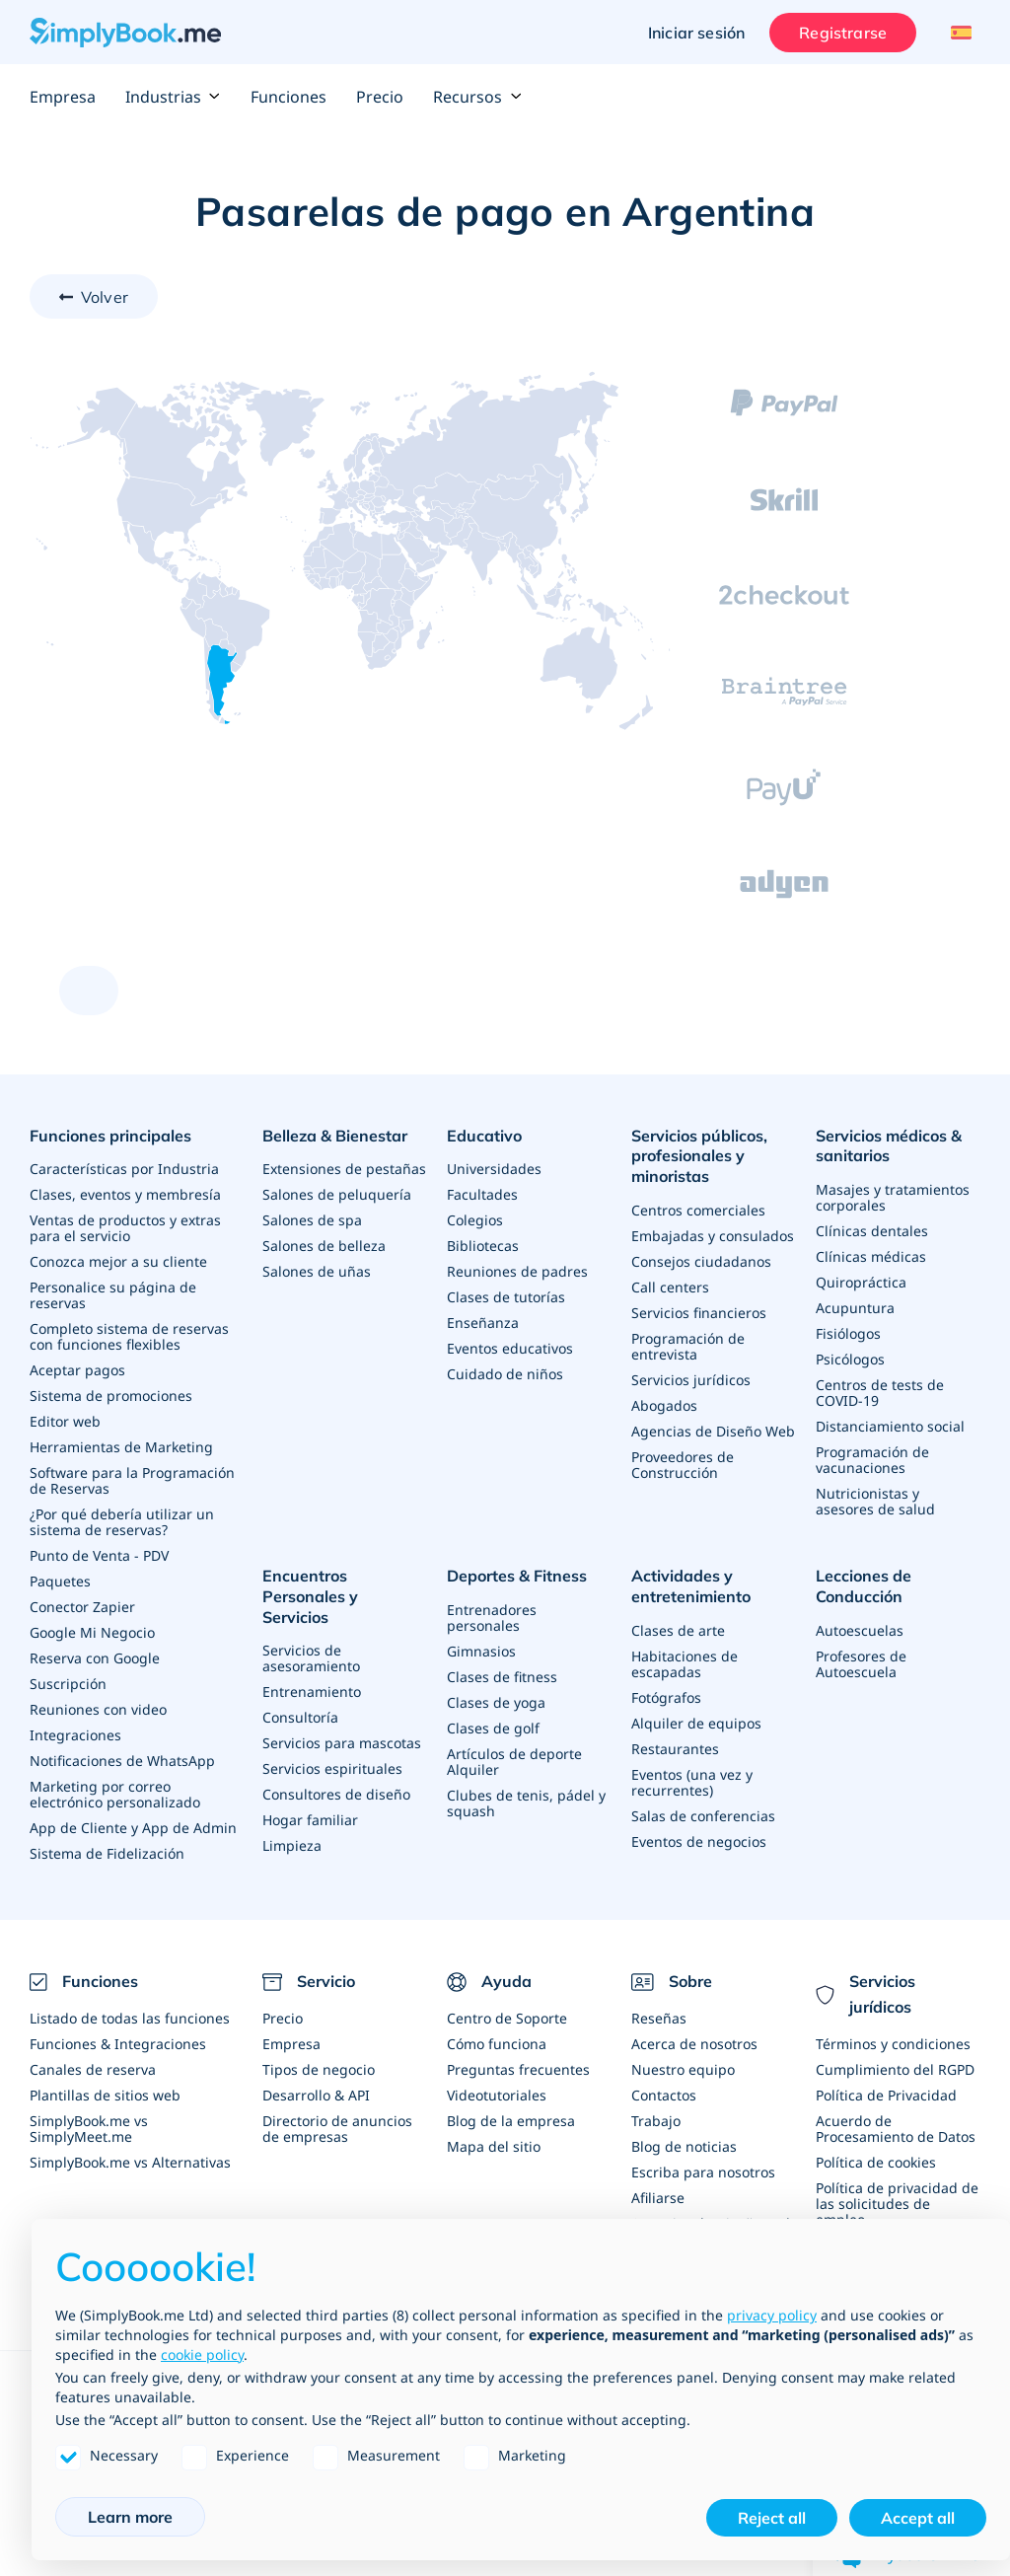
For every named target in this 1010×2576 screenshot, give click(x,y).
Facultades (482, 1194)
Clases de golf (493, 1728)
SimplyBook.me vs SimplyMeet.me (89, 2128)
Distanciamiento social (890, 1426)
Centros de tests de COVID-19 (880, 1392)
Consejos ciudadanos (701, 1261)
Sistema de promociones (111, 1395)
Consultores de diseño (336, 1794)
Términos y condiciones (893, 2043)
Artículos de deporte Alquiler (514, 1761)
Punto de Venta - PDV (99, 1555)
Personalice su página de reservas (113, 1295)
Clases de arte (678, 1630)
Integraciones (75, 1735)
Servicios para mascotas (341, 1742)
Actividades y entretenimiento (691, 1586)
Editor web (65, 1421)
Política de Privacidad (886, 2095)
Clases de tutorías (506, 1297)
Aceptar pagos (77, 1370)
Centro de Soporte (507, 2018)
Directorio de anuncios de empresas (337, 2128)
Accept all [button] (918, 2518)
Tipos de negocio (318, 2069)
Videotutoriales (496, 2095)
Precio (379, 97)
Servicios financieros (698, 1312)
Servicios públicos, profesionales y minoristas (699, 1156)
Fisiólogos (848, 1333)
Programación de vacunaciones (872, 1459)
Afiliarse (658, 2197)
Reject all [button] (772, 2518)
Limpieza (292, 1845)
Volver (104, 297)
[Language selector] (958, 32)
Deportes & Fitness (517, 1575)
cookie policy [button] (202, 2354)
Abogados (664, 1405)
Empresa (63, 97)
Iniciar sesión (696, 32)
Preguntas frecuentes (518, 2069)
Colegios (475, 1220)
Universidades (494, 1168)
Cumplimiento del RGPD (895, 2069)
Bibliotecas (483, 1245)
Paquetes (60, 1581)
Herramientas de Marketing (121, 1446)
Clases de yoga (496, 1702)
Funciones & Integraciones (118, 2043)
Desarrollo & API (316, 2095)
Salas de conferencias (703, 1815)
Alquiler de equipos (696, 1723)
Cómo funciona (496, 2043)
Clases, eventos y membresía (125, 1194)
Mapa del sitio (494, 2146)
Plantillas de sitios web (105, 2095)
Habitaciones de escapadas (684, 1664)
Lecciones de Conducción (863, 1586)
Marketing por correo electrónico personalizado (115, 1794)
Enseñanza (483, 1322)
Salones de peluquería (336, 1194)
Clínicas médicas (871, 1256)
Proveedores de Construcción (682, 1464)
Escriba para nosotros (703, 2172)
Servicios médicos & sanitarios (889, 1146)
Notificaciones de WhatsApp (122, 1760)
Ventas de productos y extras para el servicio (125, 1228)
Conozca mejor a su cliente (118, 1261)
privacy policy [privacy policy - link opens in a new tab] (772, 2315)
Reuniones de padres (517, 1271)
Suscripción (68, 1683)
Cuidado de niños (505, 1373)
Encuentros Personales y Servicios (310, 1596)
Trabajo (656, 2120)
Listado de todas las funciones (130, 2018)
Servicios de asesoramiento (311, 1658)
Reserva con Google (95, 1658)
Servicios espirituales (332, 1768)
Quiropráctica (861, 1282)
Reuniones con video (98, 1709)
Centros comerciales (698, 1210)
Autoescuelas (859, 1630)
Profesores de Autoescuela (861, 1664)
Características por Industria (124, 1168)
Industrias (173, 97)
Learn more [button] (130, 2517)
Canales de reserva (93, 2069)
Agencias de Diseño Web (713, 1431)
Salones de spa (312, 1220)
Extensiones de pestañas (344, 1168)
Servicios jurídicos (691, 1379)
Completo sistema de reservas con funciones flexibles (129, 1336)
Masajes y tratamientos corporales (893, 1197)
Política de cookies (876, 2162)
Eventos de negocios (698, 1841)
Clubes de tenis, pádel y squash (526, 1803)
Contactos (663, 2095)
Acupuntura (855, 1307)
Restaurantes (675, 1748)
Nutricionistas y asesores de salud (875, 1501)
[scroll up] (88, 990)
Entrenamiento (311, 1691)
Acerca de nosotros (694, 2043)
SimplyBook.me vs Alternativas (130, 2162)
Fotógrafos (666, 1697)
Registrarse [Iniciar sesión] (843, 32)
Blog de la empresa (511, 2120)
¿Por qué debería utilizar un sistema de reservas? (122, 1522)
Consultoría (300, 1717)
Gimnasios (481, 1651)
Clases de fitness (502, 1676)
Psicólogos (850, 1359)
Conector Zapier (82, 1606)
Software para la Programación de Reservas (132, 1480)
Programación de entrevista (688, 1346)
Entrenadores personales (492, 1617)
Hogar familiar (310, 1819)
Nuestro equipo (683, 2069)
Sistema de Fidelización (107, 1853)
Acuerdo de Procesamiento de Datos (895, 2128)
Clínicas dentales (872, 1230)
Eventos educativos (510, 1348)
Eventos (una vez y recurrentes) (692, 1782)
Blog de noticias (684, 2146)
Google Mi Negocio (92, 1632)
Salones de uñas (316, 1271)
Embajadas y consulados (712, 1235)
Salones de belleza (324, 1245)
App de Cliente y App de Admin (133, 1827)
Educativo (484, 1135)
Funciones (288, 97)
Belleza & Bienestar (334, 1135)
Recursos (477, 97)
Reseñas (658, 2018)
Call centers (670, 1287)
